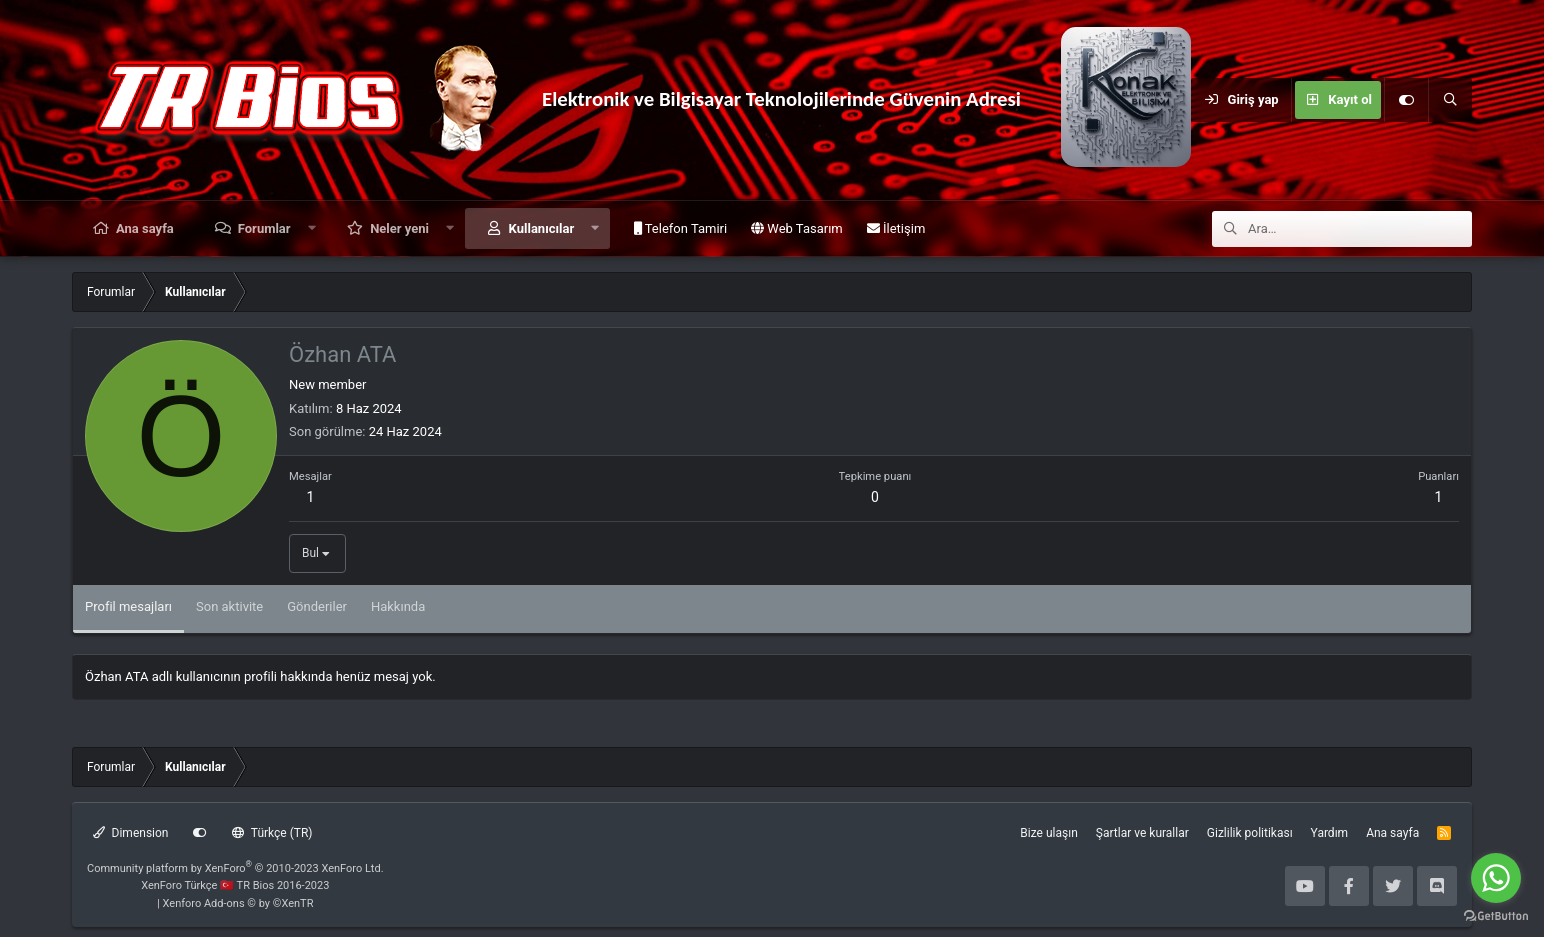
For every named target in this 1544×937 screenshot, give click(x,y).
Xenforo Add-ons (238, 903)
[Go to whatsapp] (1496, 878)
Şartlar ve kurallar (1142, 833)
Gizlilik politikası (1250, 833)
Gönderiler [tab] (317, 606)
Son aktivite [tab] (229, 606)
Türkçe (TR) (272, 833)
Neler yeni (399, 228)
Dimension (130, 833)
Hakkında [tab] (398, 606)
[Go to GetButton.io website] (1496, 916)
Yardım (1330, 833)
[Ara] (1450, 100)
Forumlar (264, 228)
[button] (311, 228)
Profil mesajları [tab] (128, 606)
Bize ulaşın (1048, 833)
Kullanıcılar (542, 228)
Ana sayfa (145, 228)
